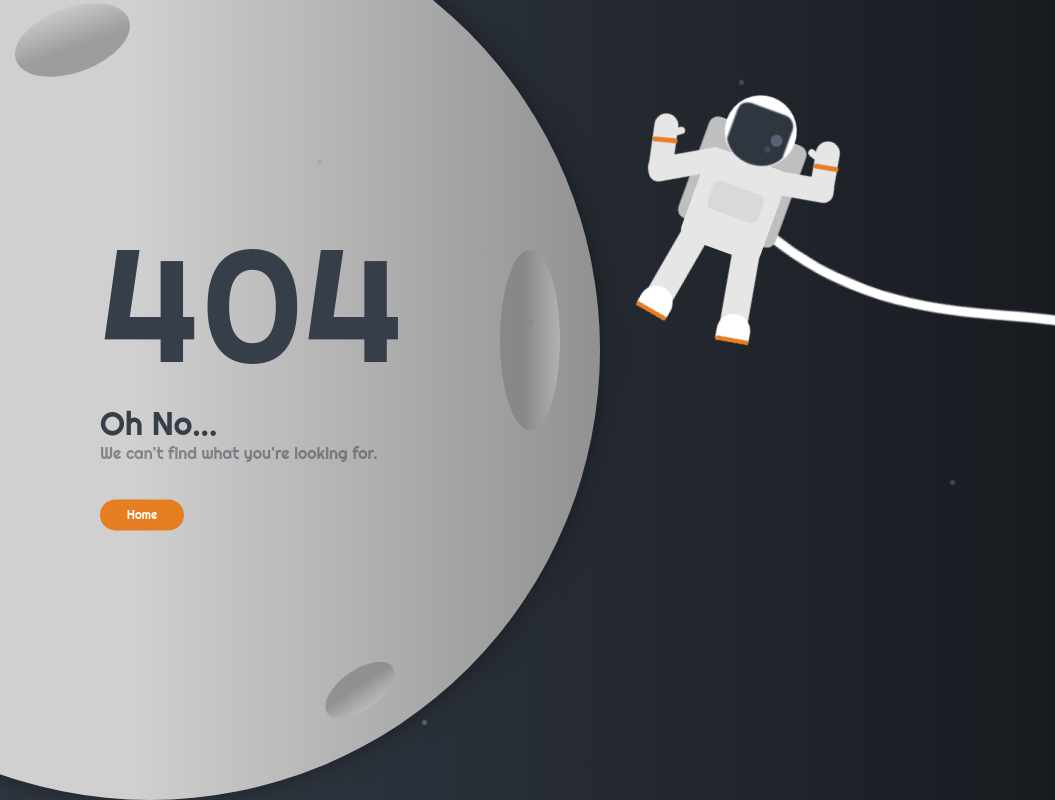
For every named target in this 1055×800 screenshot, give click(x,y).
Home (142, 514)
